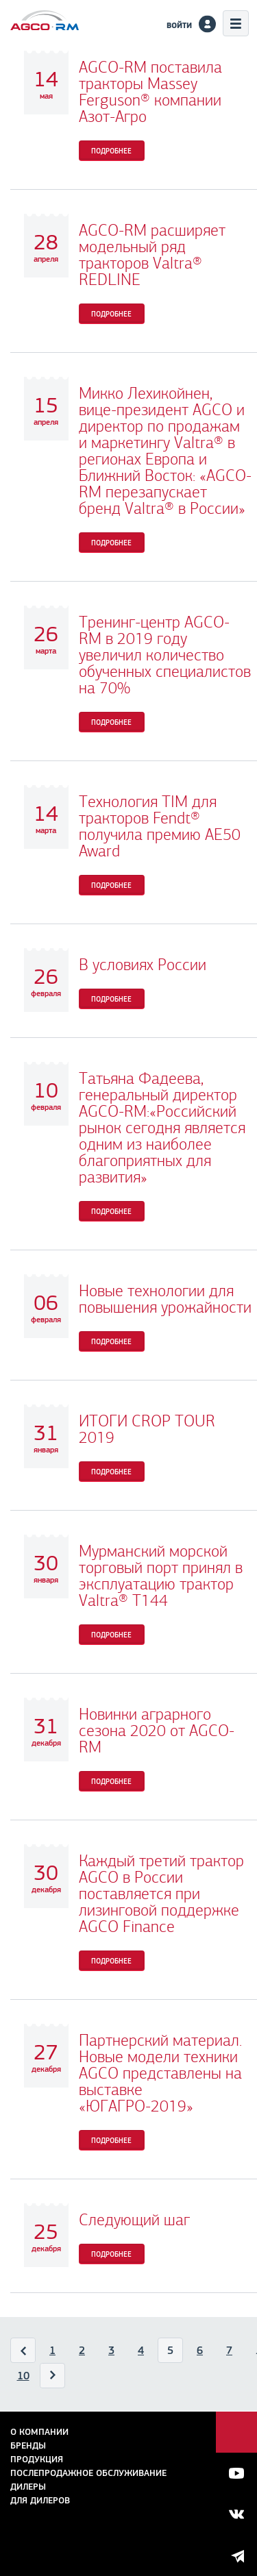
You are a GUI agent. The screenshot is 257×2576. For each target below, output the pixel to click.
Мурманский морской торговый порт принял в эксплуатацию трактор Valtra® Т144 (161, 1575)
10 (23, 2375)
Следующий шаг (134, 2219)
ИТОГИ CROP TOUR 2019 (147, 1429)
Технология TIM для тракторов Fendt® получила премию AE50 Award (160, 826)
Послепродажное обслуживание (88, 2473)
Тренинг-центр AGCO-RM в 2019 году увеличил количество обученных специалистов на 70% (165, 654)
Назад (24, 2353)
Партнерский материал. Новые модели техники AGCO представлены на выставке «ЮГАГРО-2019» (160, 2073)
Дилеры (28, 2486)
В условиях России (142, 964)
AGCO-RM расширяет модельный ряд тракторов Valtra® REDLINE (152, 255)
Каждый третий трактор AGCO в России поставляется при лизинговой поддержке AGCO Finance (161, 1893)
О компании (39, 2432)
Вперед (52, 2379)
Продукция (36, 2459)
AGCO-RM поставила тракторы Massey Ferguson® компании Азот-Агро (150, 92)
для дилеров (40, 2500)
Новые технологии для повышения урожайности (165, 1299)
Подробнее (111, 151)
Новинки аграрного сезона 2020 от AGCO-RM (156, 1731)
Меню (236, 23)
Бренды (28, 2445)
